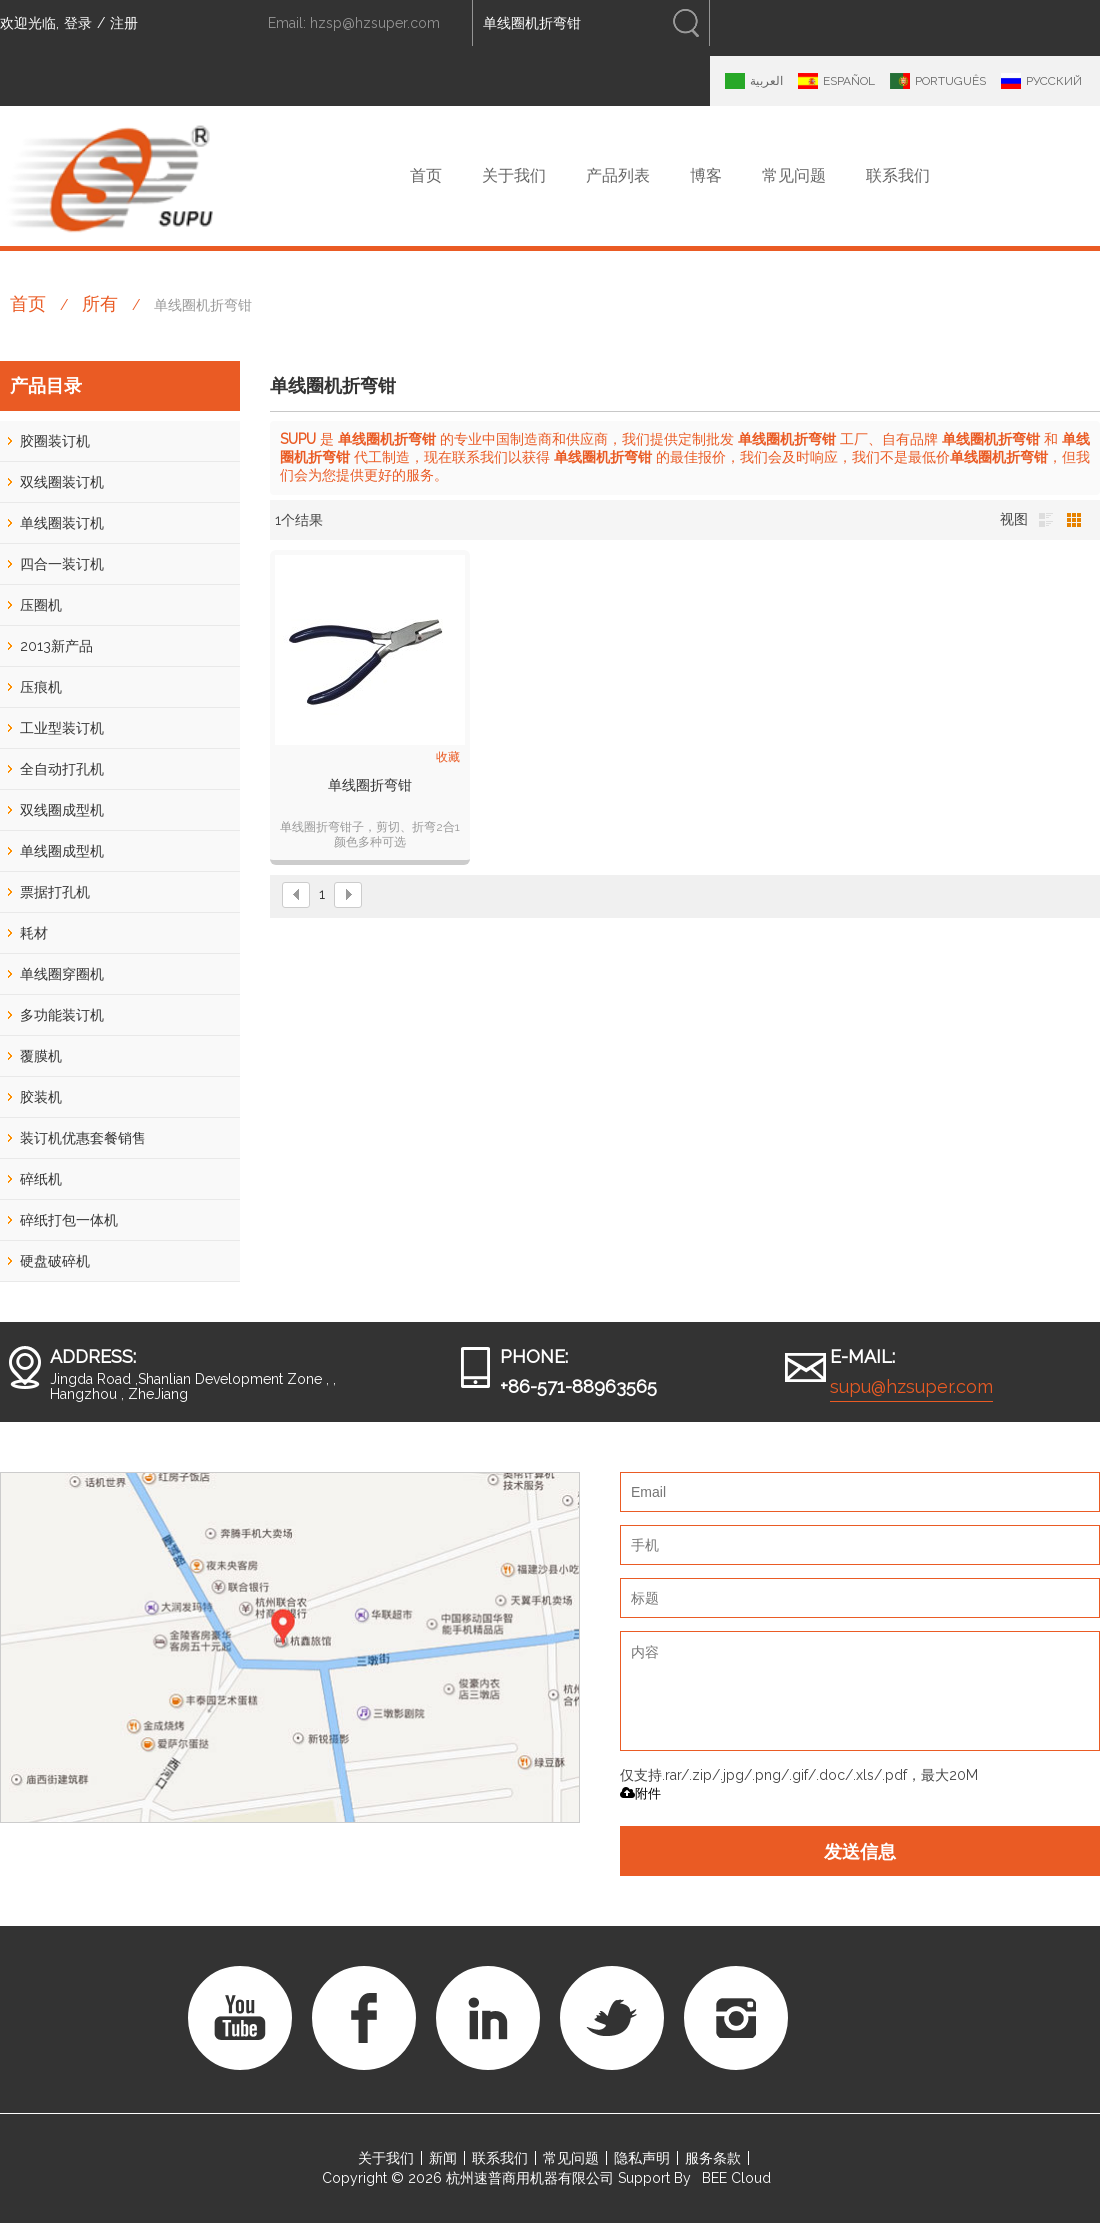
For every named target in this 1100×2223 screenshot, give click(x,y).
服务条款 (713, 2158)
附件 (640, 1793)
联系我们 (898, 175)
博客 (706, 175)
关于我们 (514, 175)
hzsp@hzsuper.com (375, 23)
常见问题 (794, 175)
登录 (78, 23)
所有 (100, 303)
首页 (426, 175)
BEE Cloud (736, 2178)
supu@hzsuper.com (911, 1386)
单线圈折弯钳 (370, 785)
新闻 (443, 2158)
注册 (124, 23)
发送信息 (860, 1851)
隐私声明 (642, 2158)
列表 (1046, 520)
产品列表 (618, 175)
